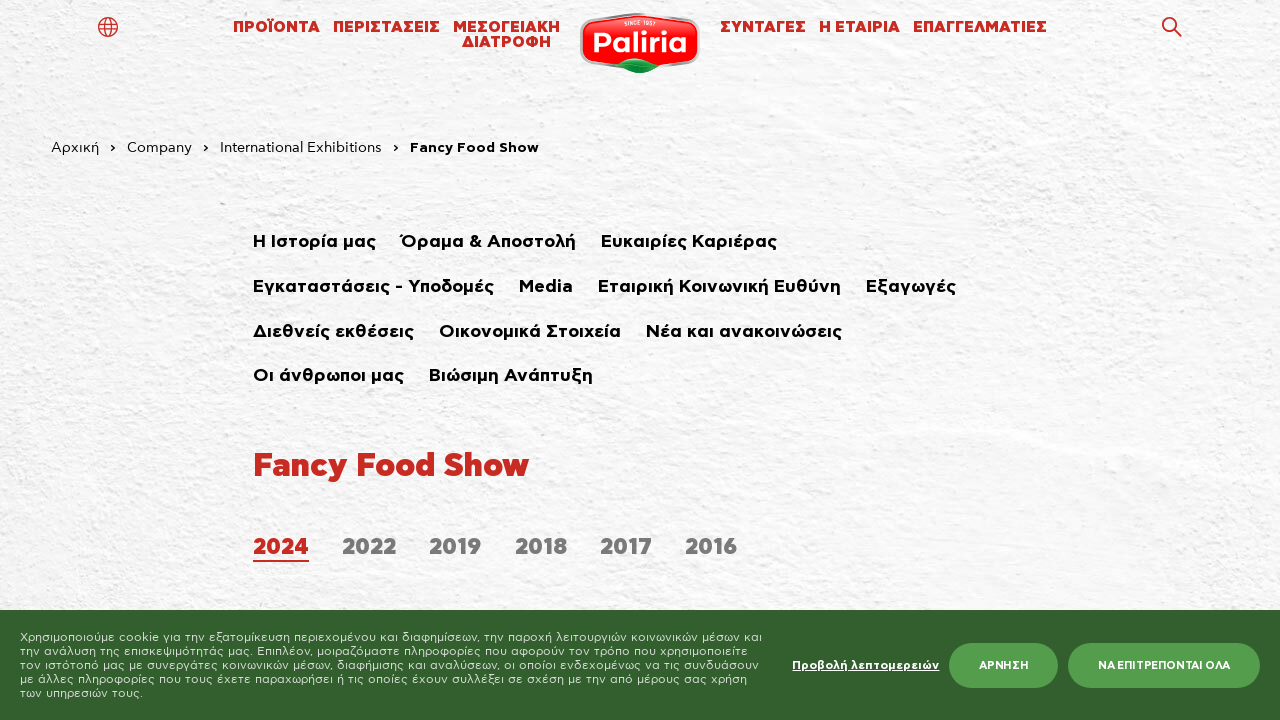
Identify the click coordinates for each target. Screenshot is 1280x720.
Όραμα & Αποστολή (488, 242)
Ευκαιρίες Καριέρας (689, 242)
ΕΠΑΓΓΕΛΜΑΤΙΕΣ (980, 27)
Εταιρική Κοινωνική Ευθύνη (719, 287)
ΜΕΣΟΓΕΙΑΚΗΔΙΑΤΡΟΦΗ (506, 35)
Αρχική (75, 148)
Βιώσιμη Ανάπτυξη (511, 376)
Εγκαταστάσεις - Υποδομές (373, 287)
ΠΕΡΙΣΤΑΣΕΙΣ (386, 27)
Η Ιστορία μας (314, 242)
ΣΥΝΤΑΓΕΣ (763, 27)
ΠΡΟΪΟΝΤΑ (276, 27)
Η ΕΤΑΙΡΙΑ (859, 27)
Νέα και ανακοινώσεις (744, 332)
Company (159, 148)
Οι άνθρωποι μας (328, 376)
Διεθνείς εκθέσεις (333, 332)
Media (546, 287)
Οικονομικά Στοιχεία (530, 332)
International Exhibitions (301, 148)
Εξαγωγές (911, 287)
